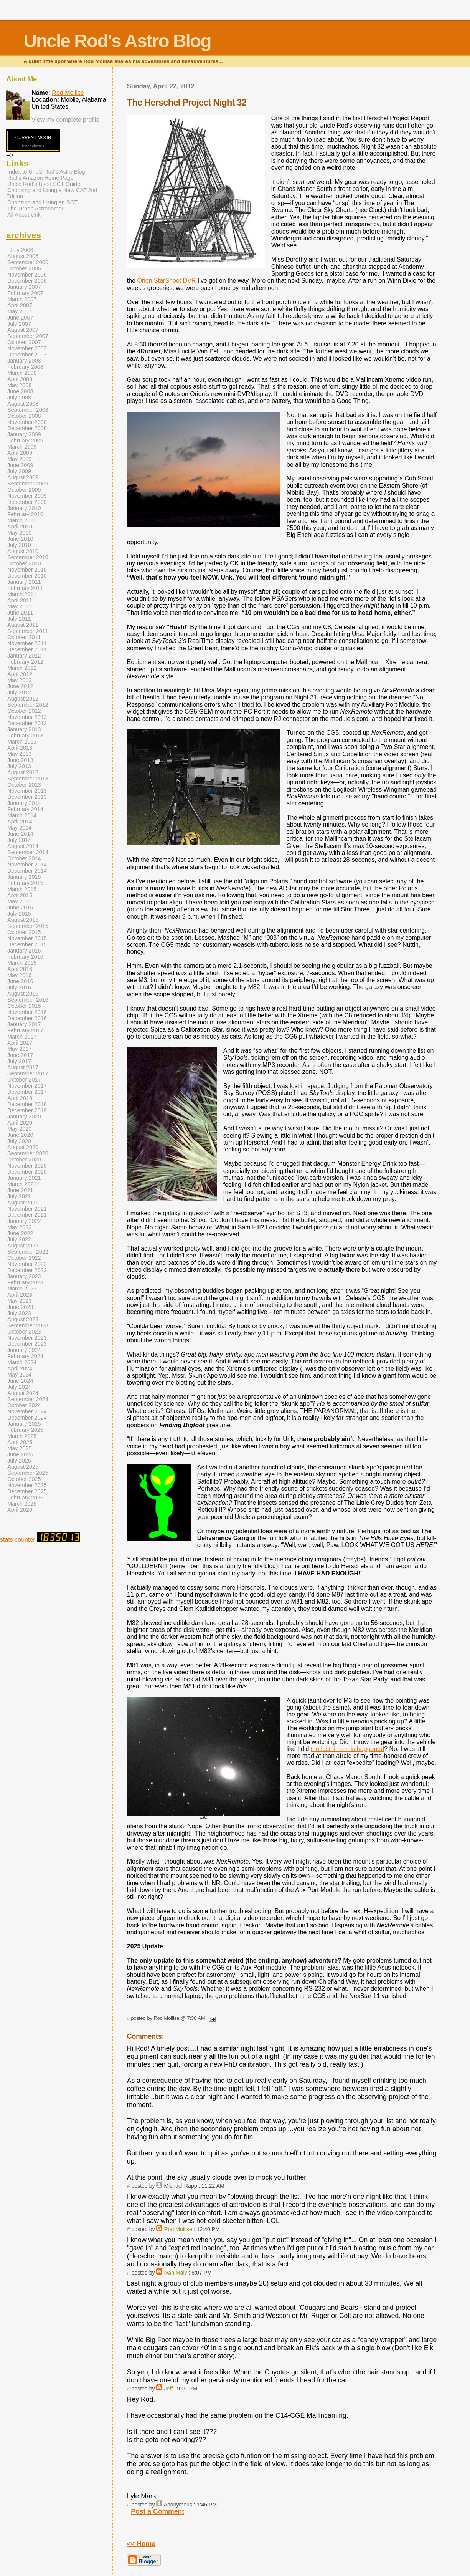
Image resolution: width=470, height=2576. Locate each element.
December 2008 (27, 428)
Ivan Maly (175, 2273)
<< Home (141, 2544)
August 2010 (22, 551)
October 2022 (24, 1258)
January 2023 (24, 1276)
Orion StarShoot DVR (166, 280)
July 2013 (19, 766)
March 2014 (21, 815)
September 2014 (27, 852)
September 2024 (27, 1399)
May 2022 (19, 1227)
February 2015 (25, 883)
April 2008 (19, 379)
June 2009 (20, 465)
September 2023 (27, 1325)
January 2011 (24, 582)
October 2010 (24, 563)
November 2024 (27, 1411)
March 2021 (21, 1184)
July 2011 (19, 619)
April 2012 (19, 674)
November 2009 (27, 496)
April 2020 (19, 1123)
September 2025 (27, 1473)
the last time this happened (347, 1749)
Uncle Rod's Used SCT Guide (43, 184)
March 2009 (21, 447)
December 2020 (27, 1172)
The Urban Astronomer (35, 208)
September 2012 (27, 705)
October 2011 (24, 637)
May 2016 (19, 975)
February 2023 (25, 1282)
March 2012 (21, 668)
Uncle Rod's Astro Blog (117, 41)
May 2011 (19, 606)
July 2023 (19, 1313)
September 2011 (27, 631)
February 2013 (25, 735)
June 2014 (20, 834)
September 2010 (27, 557)
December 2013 (27, 797)
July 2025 (19, 1461)
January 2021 (24, 1178)
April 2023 (19, 1295)
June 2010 (20, 539)
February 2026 (25, 1497)
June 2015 (20, 907)
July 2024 (19, 1387)
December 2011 (27, 649)
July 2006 (21, 250)
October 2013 (24, 785)
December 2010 (27, 576)
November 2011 (27, 643)
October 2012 (24, 711)
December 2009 (27, 502)
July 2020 (19, 1141)
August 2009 (22, 477)
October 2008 (24, 416)
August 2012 (22, 699)
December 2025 (27, 1491)
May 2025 (19, 1448)
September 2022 (27, 1252)
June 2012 (20, 686)
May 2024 (19, 1375)
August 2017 (22, 1067)
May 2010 (19, 533)
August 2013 (22, 772)
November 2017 (27, 1086)
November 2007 (27, 348)
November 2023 (27, 1338)
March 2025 (21, 1436)
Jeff (168, 2388)
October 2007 (24, 342)
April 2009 (19, 453)
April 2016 (19, 969)
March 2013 (21, 742)
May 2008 (19, 385)
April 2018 (19, 1098)
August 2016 (22, 994)
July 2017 (19, 1061)
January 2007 (24, 287)
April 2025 (19, 1442)
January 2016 (24, 951)
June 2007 (20, 318)
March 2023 (21, 1289)
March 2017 (21, 1037)
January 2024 (24, 1350)
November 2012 (27, 717)
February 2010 (25, 514)
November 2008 (27, 422)
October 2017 (24, 1080)
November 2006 (27, 275)
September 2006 (27, 262)
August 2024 (22, 1393)
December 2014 (27, 871)
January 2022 (24, 1221)
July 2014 (19, 840)
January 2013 (24, 729)
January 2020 (24, 1116)
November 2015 (27, 938)
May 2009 (19, 459)
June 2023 (20, 1307)
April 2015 (19, 895)
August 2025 (22, 1467)
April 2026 (19, 1510)
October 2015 (24, 932)
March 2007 (21, 299)
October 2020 (24, 1159)
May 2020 (19, 1129)
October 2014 (24, 858)
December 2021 (27, 1215)
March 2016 (21, 963)
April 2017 (19, 1043)
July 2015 (19, 914)
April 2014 (19, 821)
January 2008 (24, 361)
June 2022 (20, 1233)
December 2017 (27, 1092)
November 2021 (27, 1209)
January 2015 (24, 877)
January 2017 (24, 1024)
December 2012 (27, 723)
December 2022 (27, 1270)
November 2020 (27, 1166)
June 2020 (20, 1135)
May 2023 (19, 1301)
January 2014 (24, 803)
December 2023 (27, 1344)
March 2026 (21, 1504)
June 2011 (20, 613)
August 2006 (22, 256)
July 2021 (19, 1196)
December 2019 (27, 1110)
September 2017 (27, 1073)
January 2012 (24, 656)
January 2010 (24, 508)
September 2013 (27, 778)
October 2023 (24, 1332)
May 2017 (19, 1049)
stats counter (17, 1539)
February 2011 (25, 588)
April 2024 (19, 1368)
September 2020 (27, 1153)
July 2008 (19, 397)
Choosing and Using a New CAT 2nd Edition (51, 193)
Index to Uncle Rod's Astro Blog (46, 172)
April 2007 (19, 305)
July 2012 (19, 692)
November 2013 (27, 791)
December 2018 (27, 1104)
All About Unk (24, 215)
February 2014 (25, 809)
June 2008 (20, 391)
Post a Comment (157, 2511)
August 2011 (22, 625)
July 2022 (19, 1239)
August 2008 (22, 404)
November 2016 (27, 1012)
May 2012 (19, 680)
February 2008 (25, 367)
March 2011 (21, 594)
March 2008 (21, 373)
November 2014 (27, 864)
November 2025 (27, 1485)
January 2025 (24, 1424)
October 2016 (24, 1006)
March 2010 (21, 520)
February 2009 (25, 440)
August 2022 (22, 1245)
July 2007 (19, 324)
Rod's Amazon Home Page (40, 178)
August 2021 (22, 1202)
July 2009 (19, 471)
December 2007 (27, 354)
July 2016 (19, 987)
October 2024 (24, 1405)
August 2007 (22, 330)
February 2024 (25, 1356)
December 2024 (27, 1418)
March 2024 (21, 1362)
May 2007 (19, 311)
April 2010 (19, 526)
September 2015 (27, 926)
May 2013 (19, 754)
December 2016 (27, 1018)
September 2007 (27, 336)
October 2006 (24, 268)
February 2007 (25, 293)
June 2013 (20, 760)
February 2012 (25, 662)
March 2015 (21, 889)
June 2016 (20, 981)
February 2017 (25, 1030)
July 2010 (19, 545)
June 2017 (20, 1055)
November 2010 (27, 570)
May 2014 (19, 828)
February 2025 (25, 1430)
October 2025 (24, 1479)
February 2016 (25, 957)
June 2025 (20, 1454)
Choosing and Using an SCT (42, 202)
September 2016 (27, 1000)
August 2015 (22, 920)
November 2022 (27, 1264)
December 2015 (27, 944)
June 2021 (20, 1190)
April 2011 (19, 600)
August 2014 (22, 846)
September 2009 (27, 483)
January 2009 (24, 434)
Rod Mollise (178, 2229)
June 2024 (20, 1381)
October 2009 (24, 490)
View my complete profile (65, 119)
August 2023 (22, 1319)
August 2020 (22, 1147)
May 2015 (19, 901)
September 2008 (27, 410)
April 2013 (19, 748)
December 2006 (27, 281)
